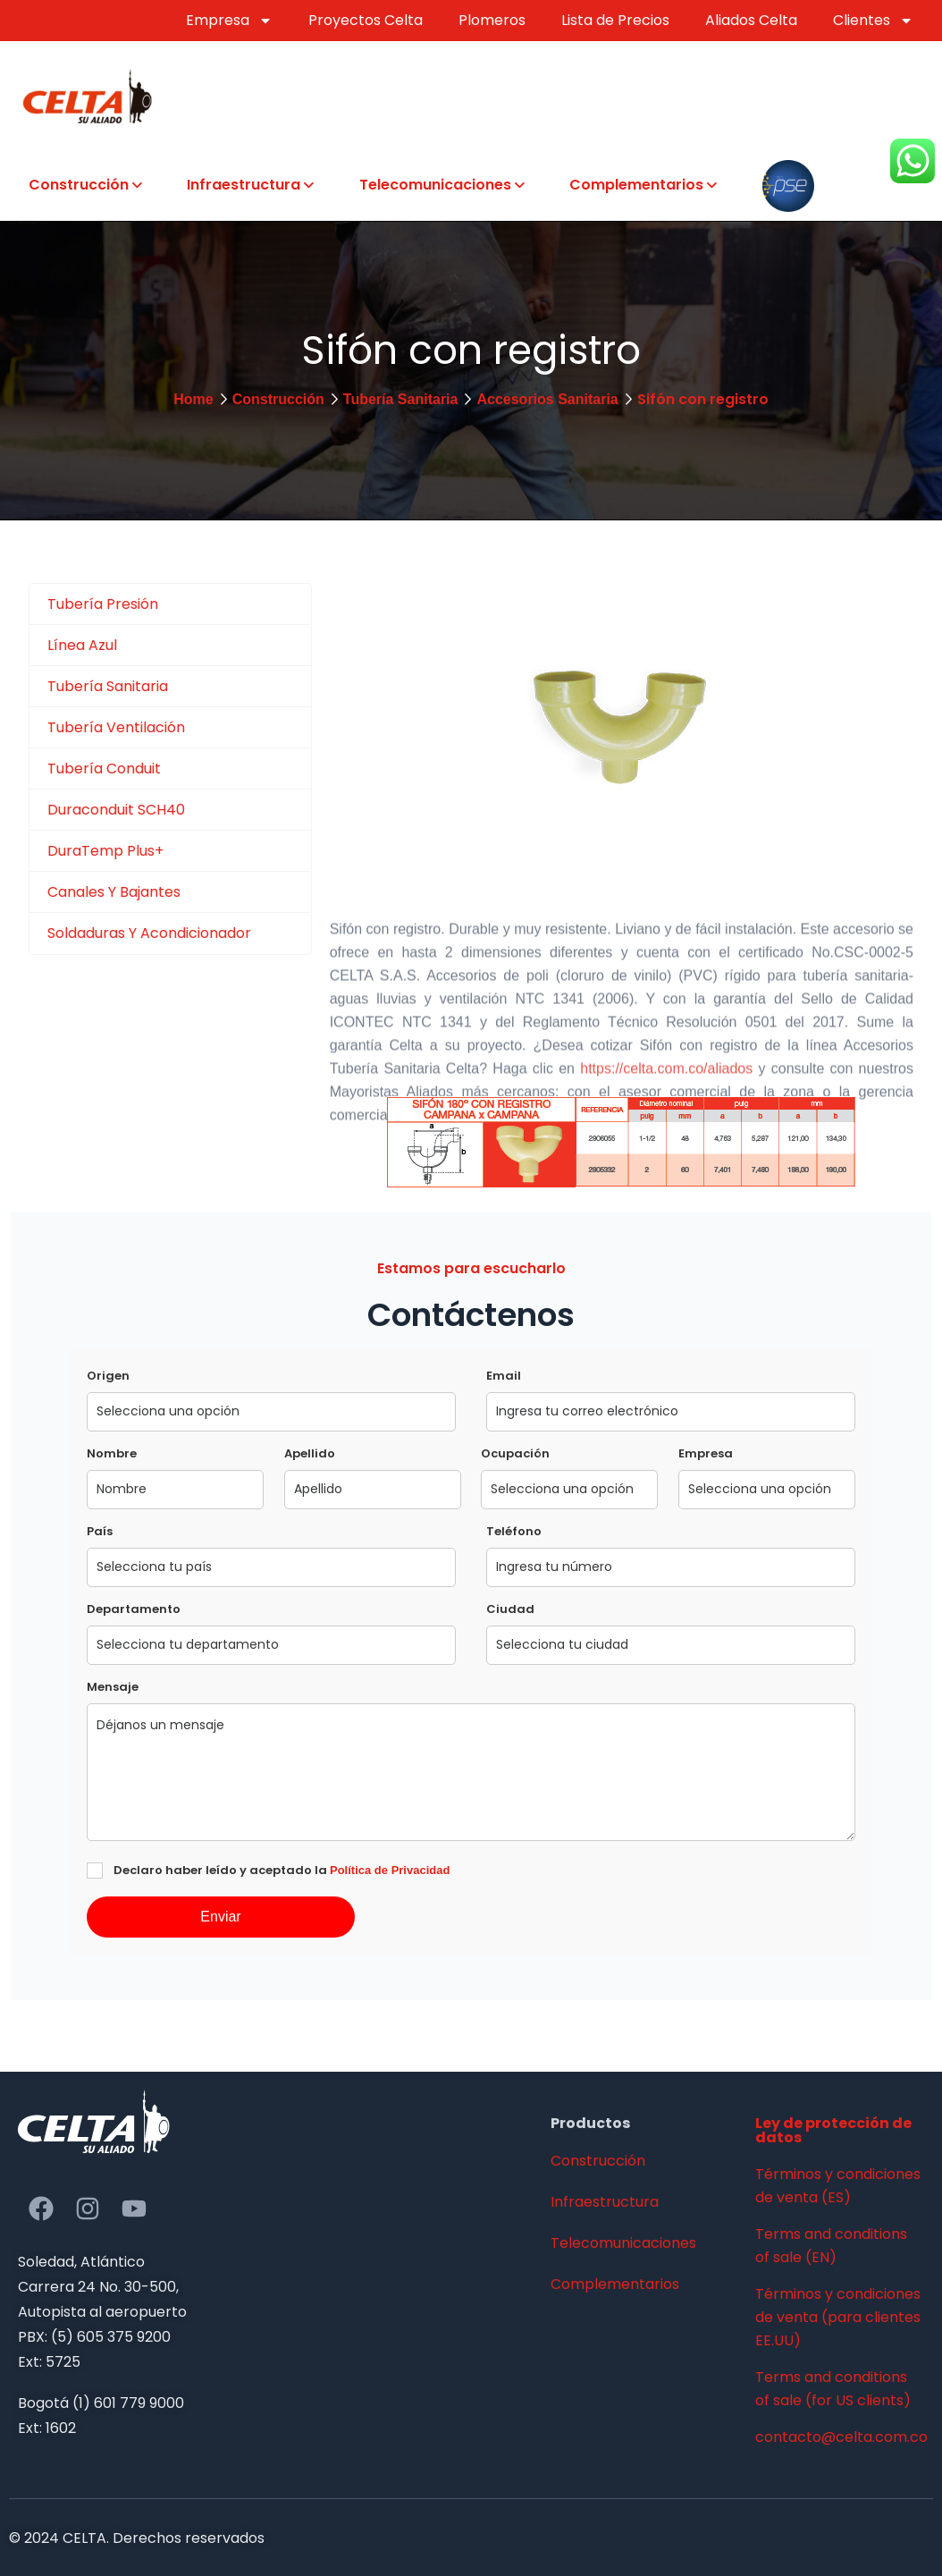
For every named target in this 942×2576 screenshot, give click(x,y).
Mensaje (113, 1686)
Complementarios (636, 184)
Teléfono (514, 1531)
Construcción (79, 184)
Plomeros (492, 20)
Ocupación (515, 1453)
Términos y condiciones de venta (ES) (838, 2186)
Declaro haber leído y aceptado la (282, 1870)
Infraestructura (243, 184)
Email (503, 1375)
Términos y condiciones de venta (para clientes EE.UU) (838, 2317)
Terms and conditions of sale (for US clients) (833, 2389)
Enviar (220, 1916)
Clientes (873, 20)
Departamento (134, 1608)
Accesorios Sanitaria (547, 399)
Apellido (309, 1453)
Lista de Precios (615, 20)
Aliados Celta (751, 20)
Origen (108, 1375)
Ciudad (510, 1608)
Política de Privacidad (390, 1870)
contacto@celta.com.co (839, 2437)
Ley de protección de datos (833, 2130)
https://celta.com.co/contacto (505, 1206)
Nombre (112, 1453)
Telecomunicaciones (435, 184)
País (100, 1531)
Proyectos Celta (365, 20)
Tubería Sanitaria (400, 399)
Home (193, 399)
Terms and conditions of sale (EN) (831, 2246)
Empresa (229, 20)
